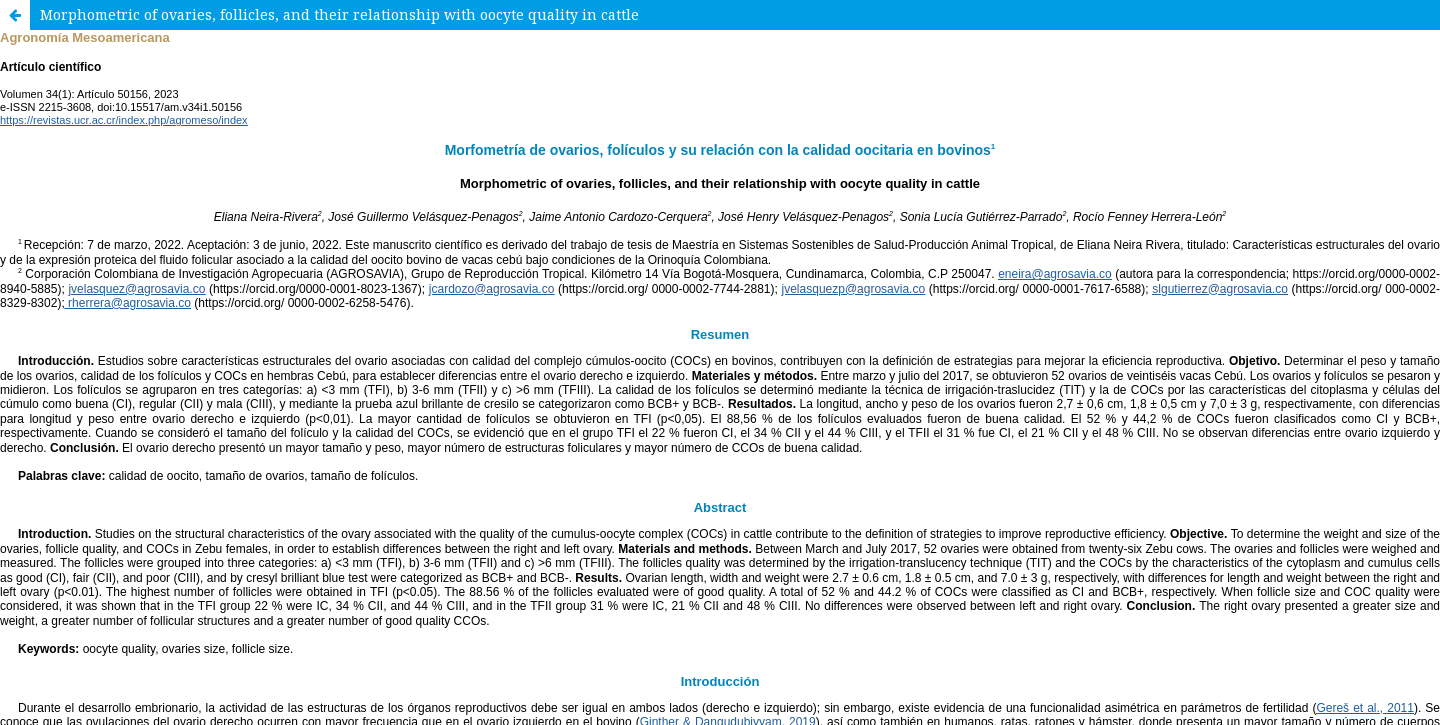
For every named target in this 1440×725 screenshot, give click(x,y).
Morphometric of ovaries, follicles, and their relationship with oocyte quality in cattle (339, 14)
